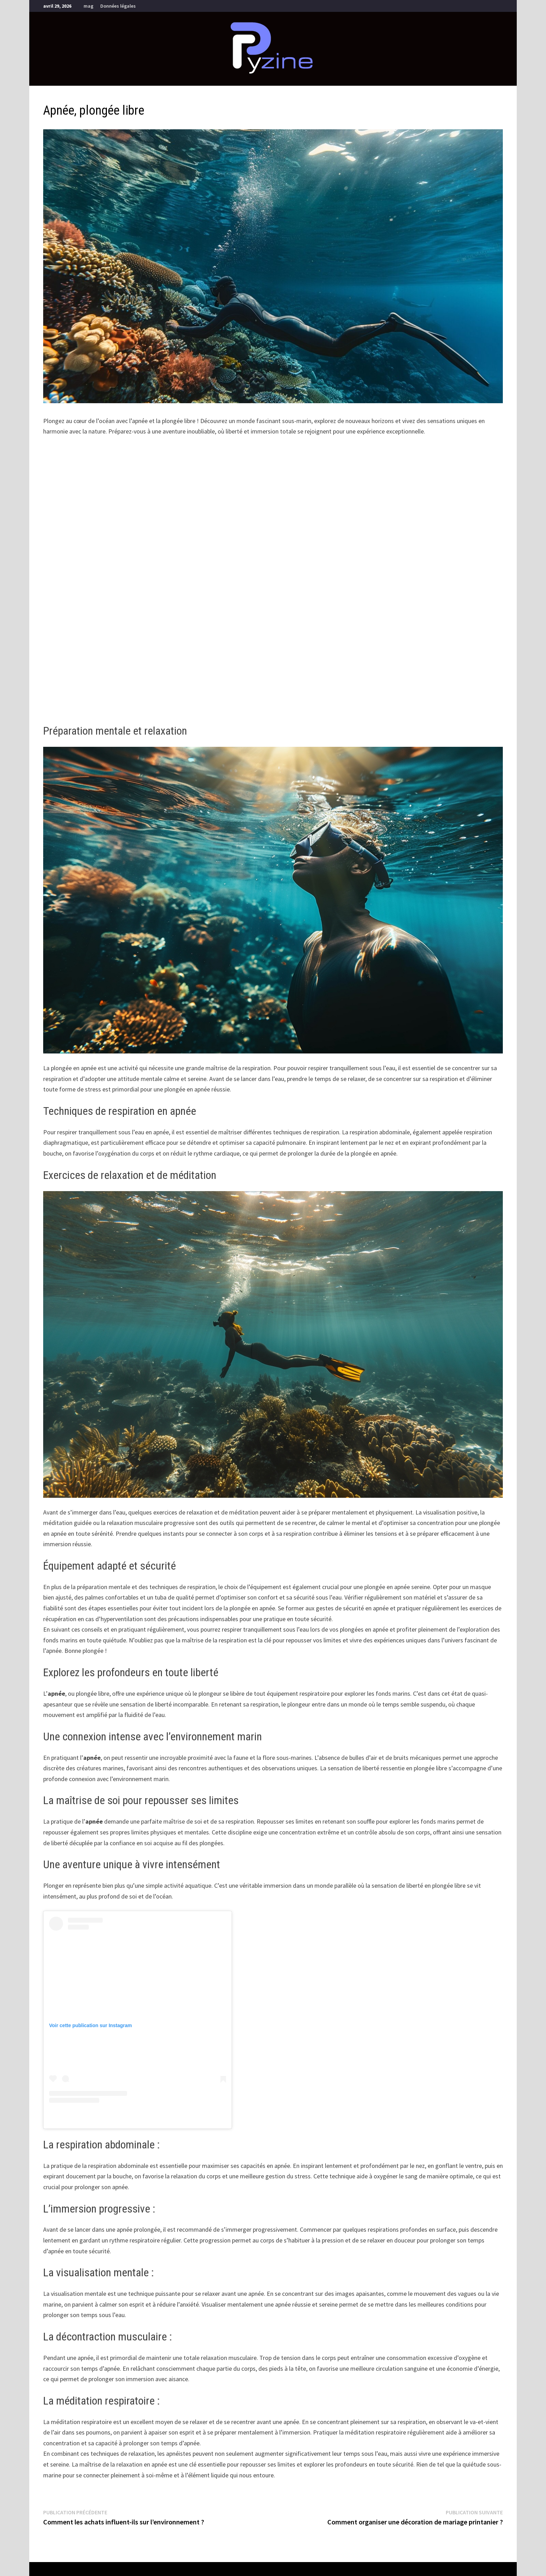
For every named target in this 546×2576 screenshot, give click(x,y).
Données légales (118, 6)
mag (88, 6)
